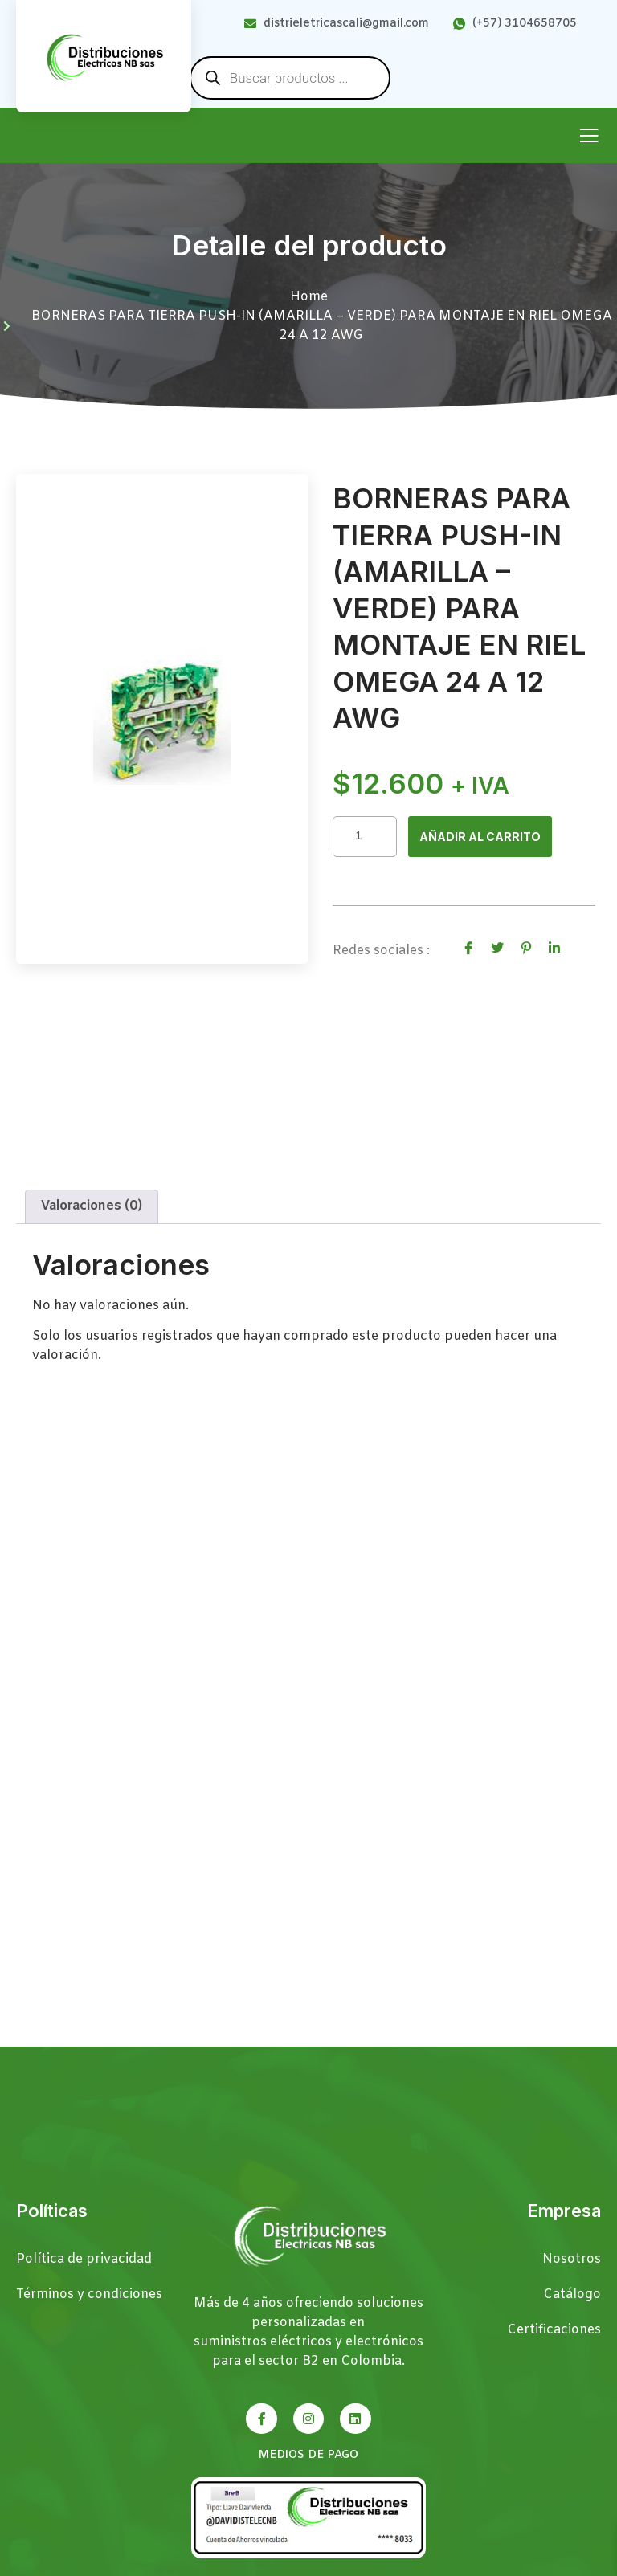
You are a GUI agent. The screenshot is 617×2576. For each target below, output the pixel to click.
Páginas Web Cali (549, 2567)
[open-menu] (589, 137)
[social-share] (468, 949)
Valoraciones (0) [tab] (91, 1212)
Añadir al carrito (486, 838)
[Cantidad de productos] (365, 837)
